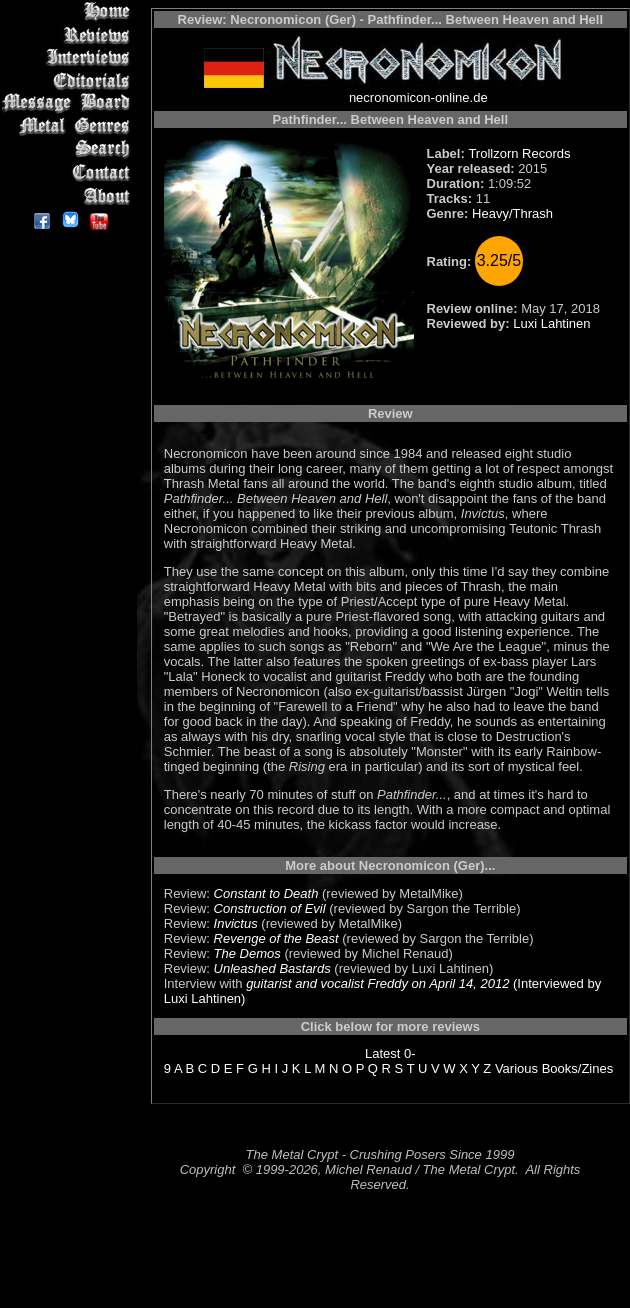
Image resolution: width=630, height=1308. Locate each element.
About (69, 195)
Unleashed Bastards (272, 968)
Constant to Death (266, 893)
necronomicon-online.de (418, 97)
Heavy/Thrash (512, 213)
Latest (382, 1053)
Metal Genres (69, 126)
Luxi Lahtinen (551, 323)
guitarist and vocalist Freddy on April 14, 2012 (377, 983)
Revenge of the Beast (276, 938)
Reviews (69, 34)
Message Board (69, 103)
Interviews (69, 57)
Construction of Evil (270, 908)
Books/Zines (578, 1068)
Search (69, 149)
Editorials (69, 80)
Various (516, 1068)
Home (69, 11)
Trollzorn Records (519, 153)
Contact (69, 172)
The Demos (247, 953)
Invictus (236, 923)
